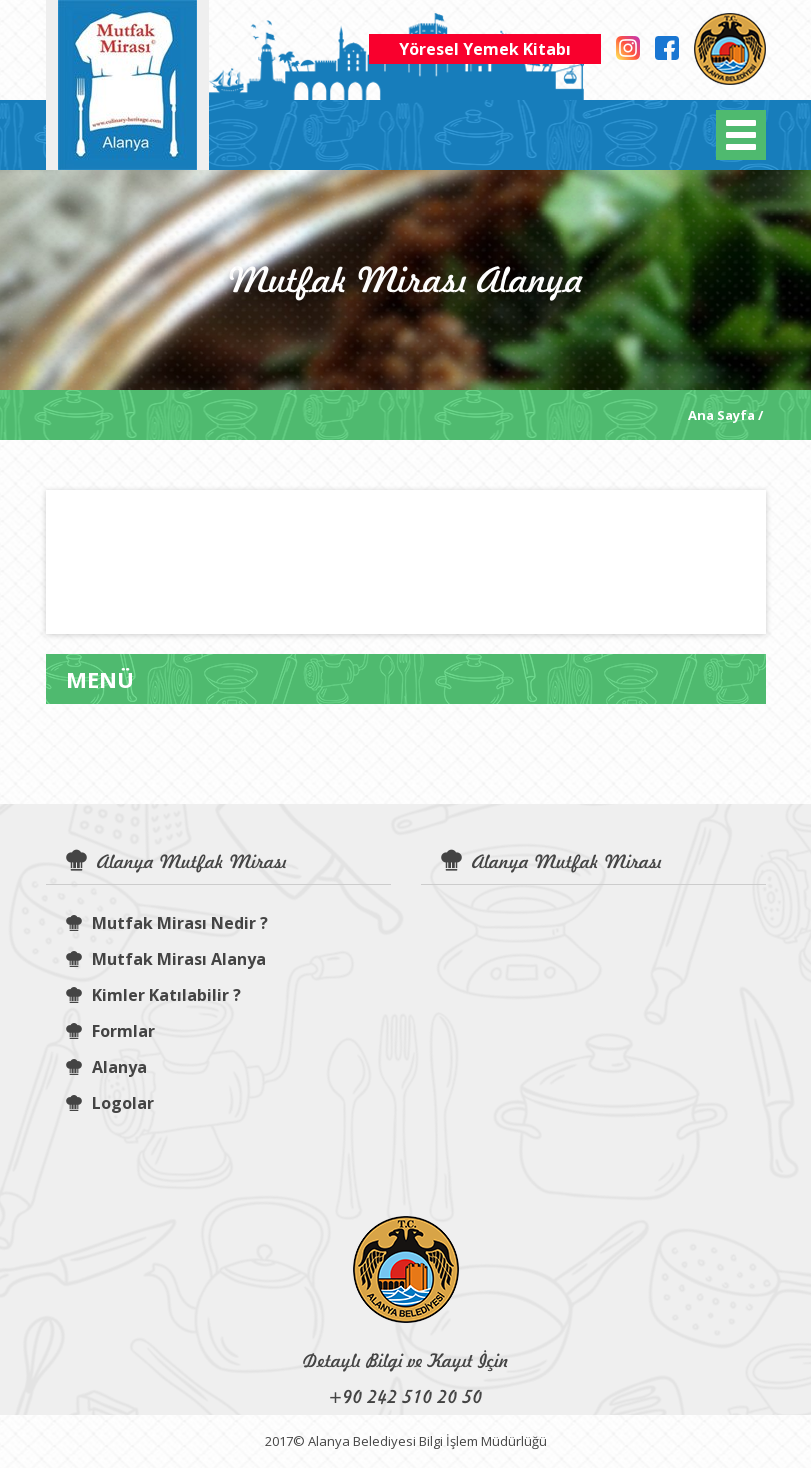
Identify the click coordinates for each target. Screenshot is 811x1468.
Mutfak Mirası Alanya (166, 959)
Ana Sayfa (721, 415)
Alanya (106, 1067)
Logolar (110, 1103)
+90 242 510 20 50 (405, 1396)
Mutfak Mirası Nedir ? (167, 923)
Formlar (110, 1031)
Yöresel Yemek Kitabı (485, 49)
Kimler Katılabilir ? (153, 995)
